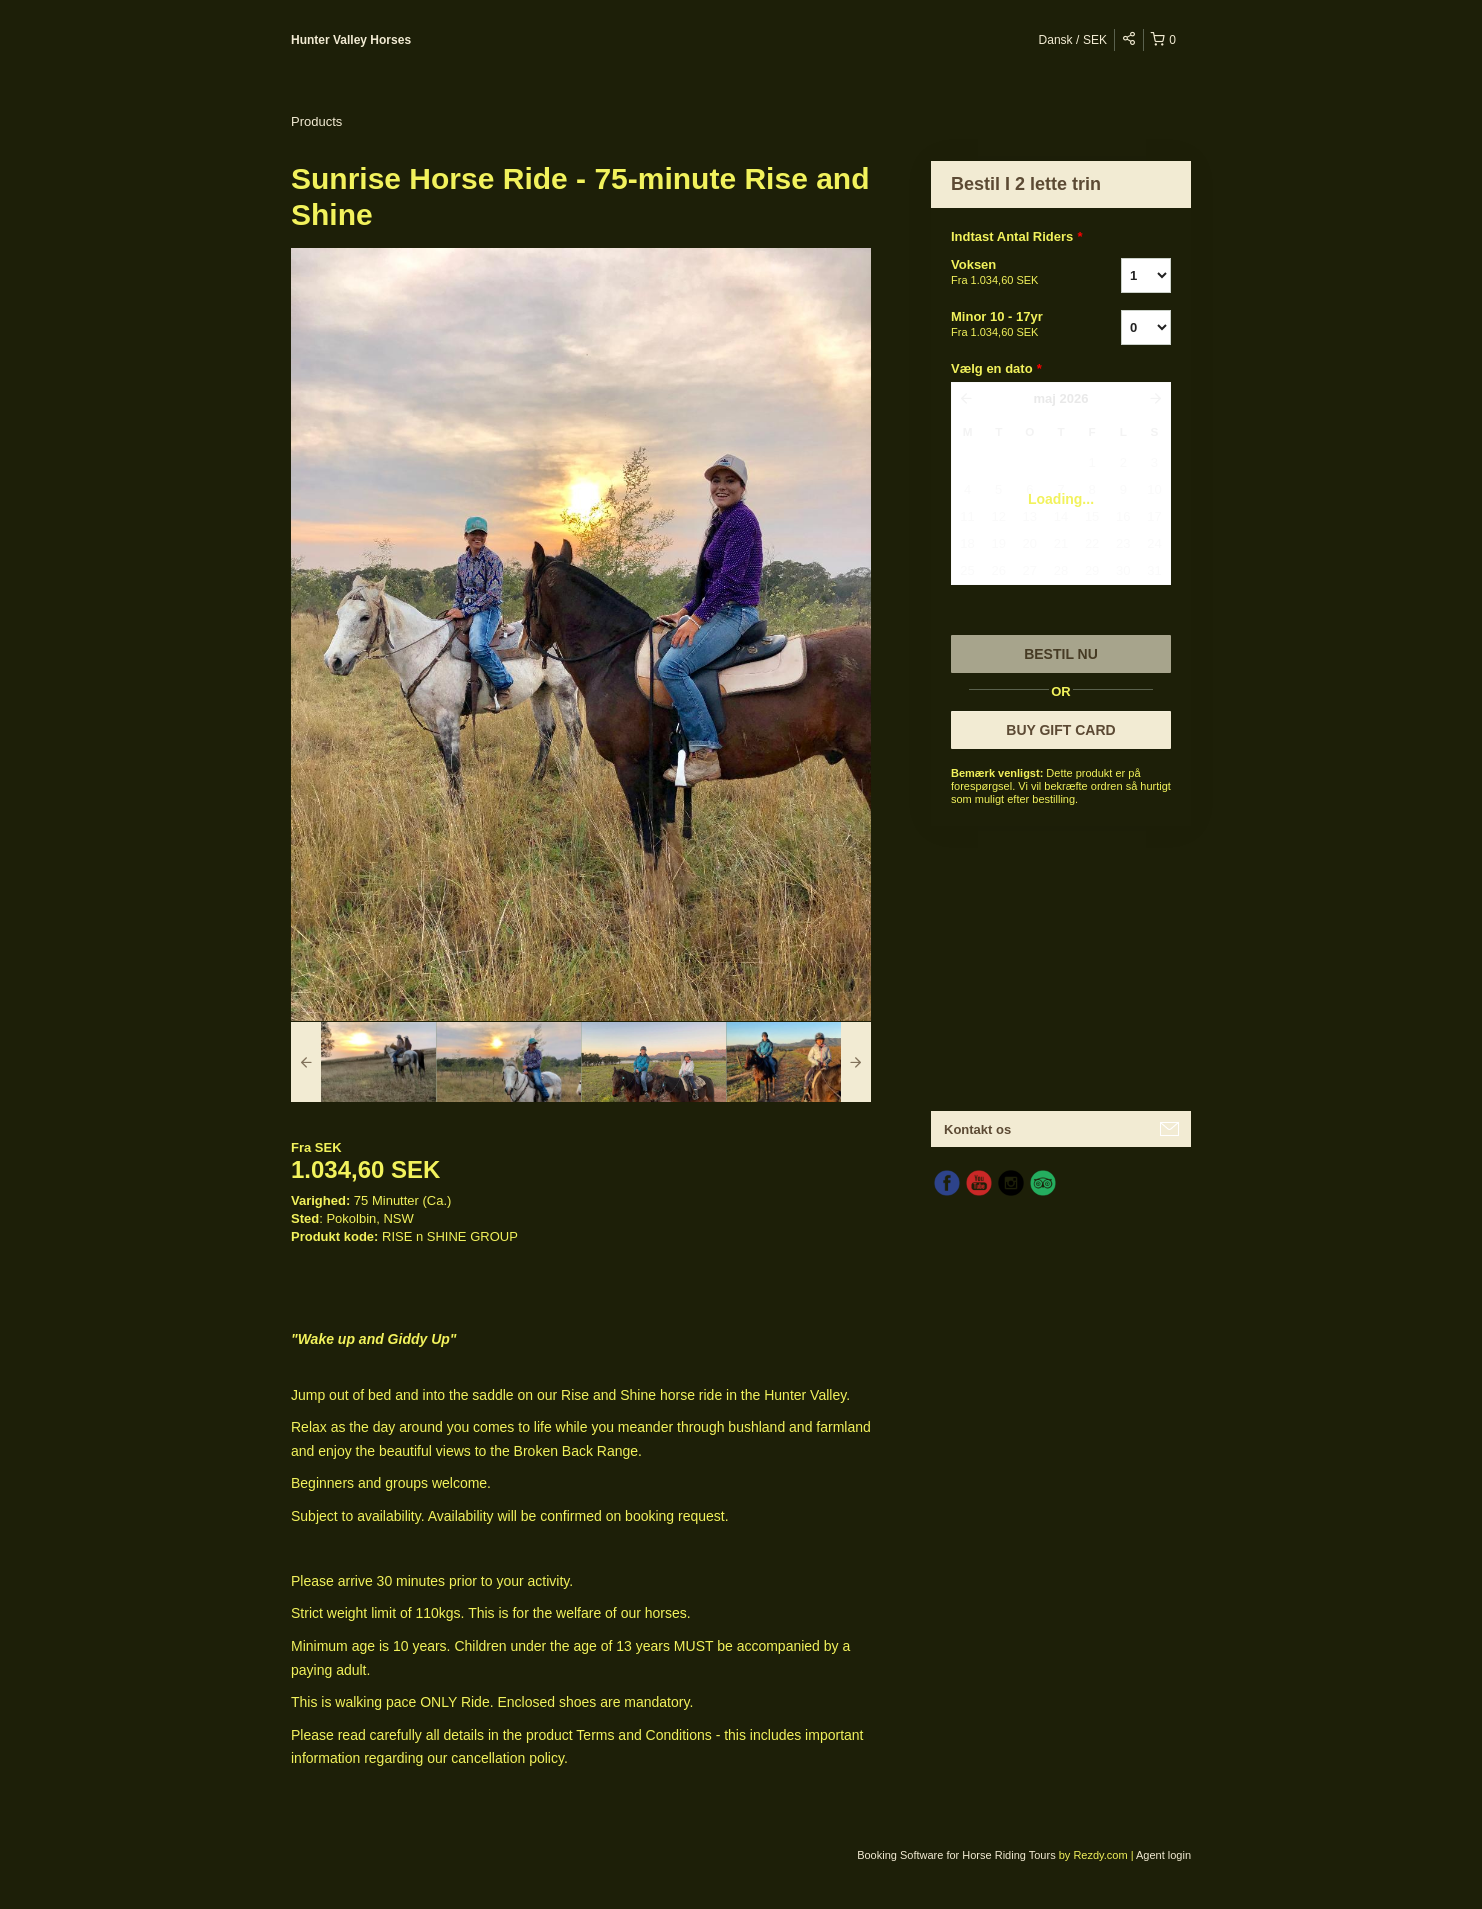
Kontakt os (977, 1129)
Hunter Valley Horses (351, 40)
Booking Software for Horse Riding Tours (958, 1855)
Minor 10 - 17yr (1011, 325)
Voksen (1011, 273)
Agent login (1163, 1855)
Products (316, 121)
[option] (363, 1062)
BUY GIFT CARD (1060, 730)
